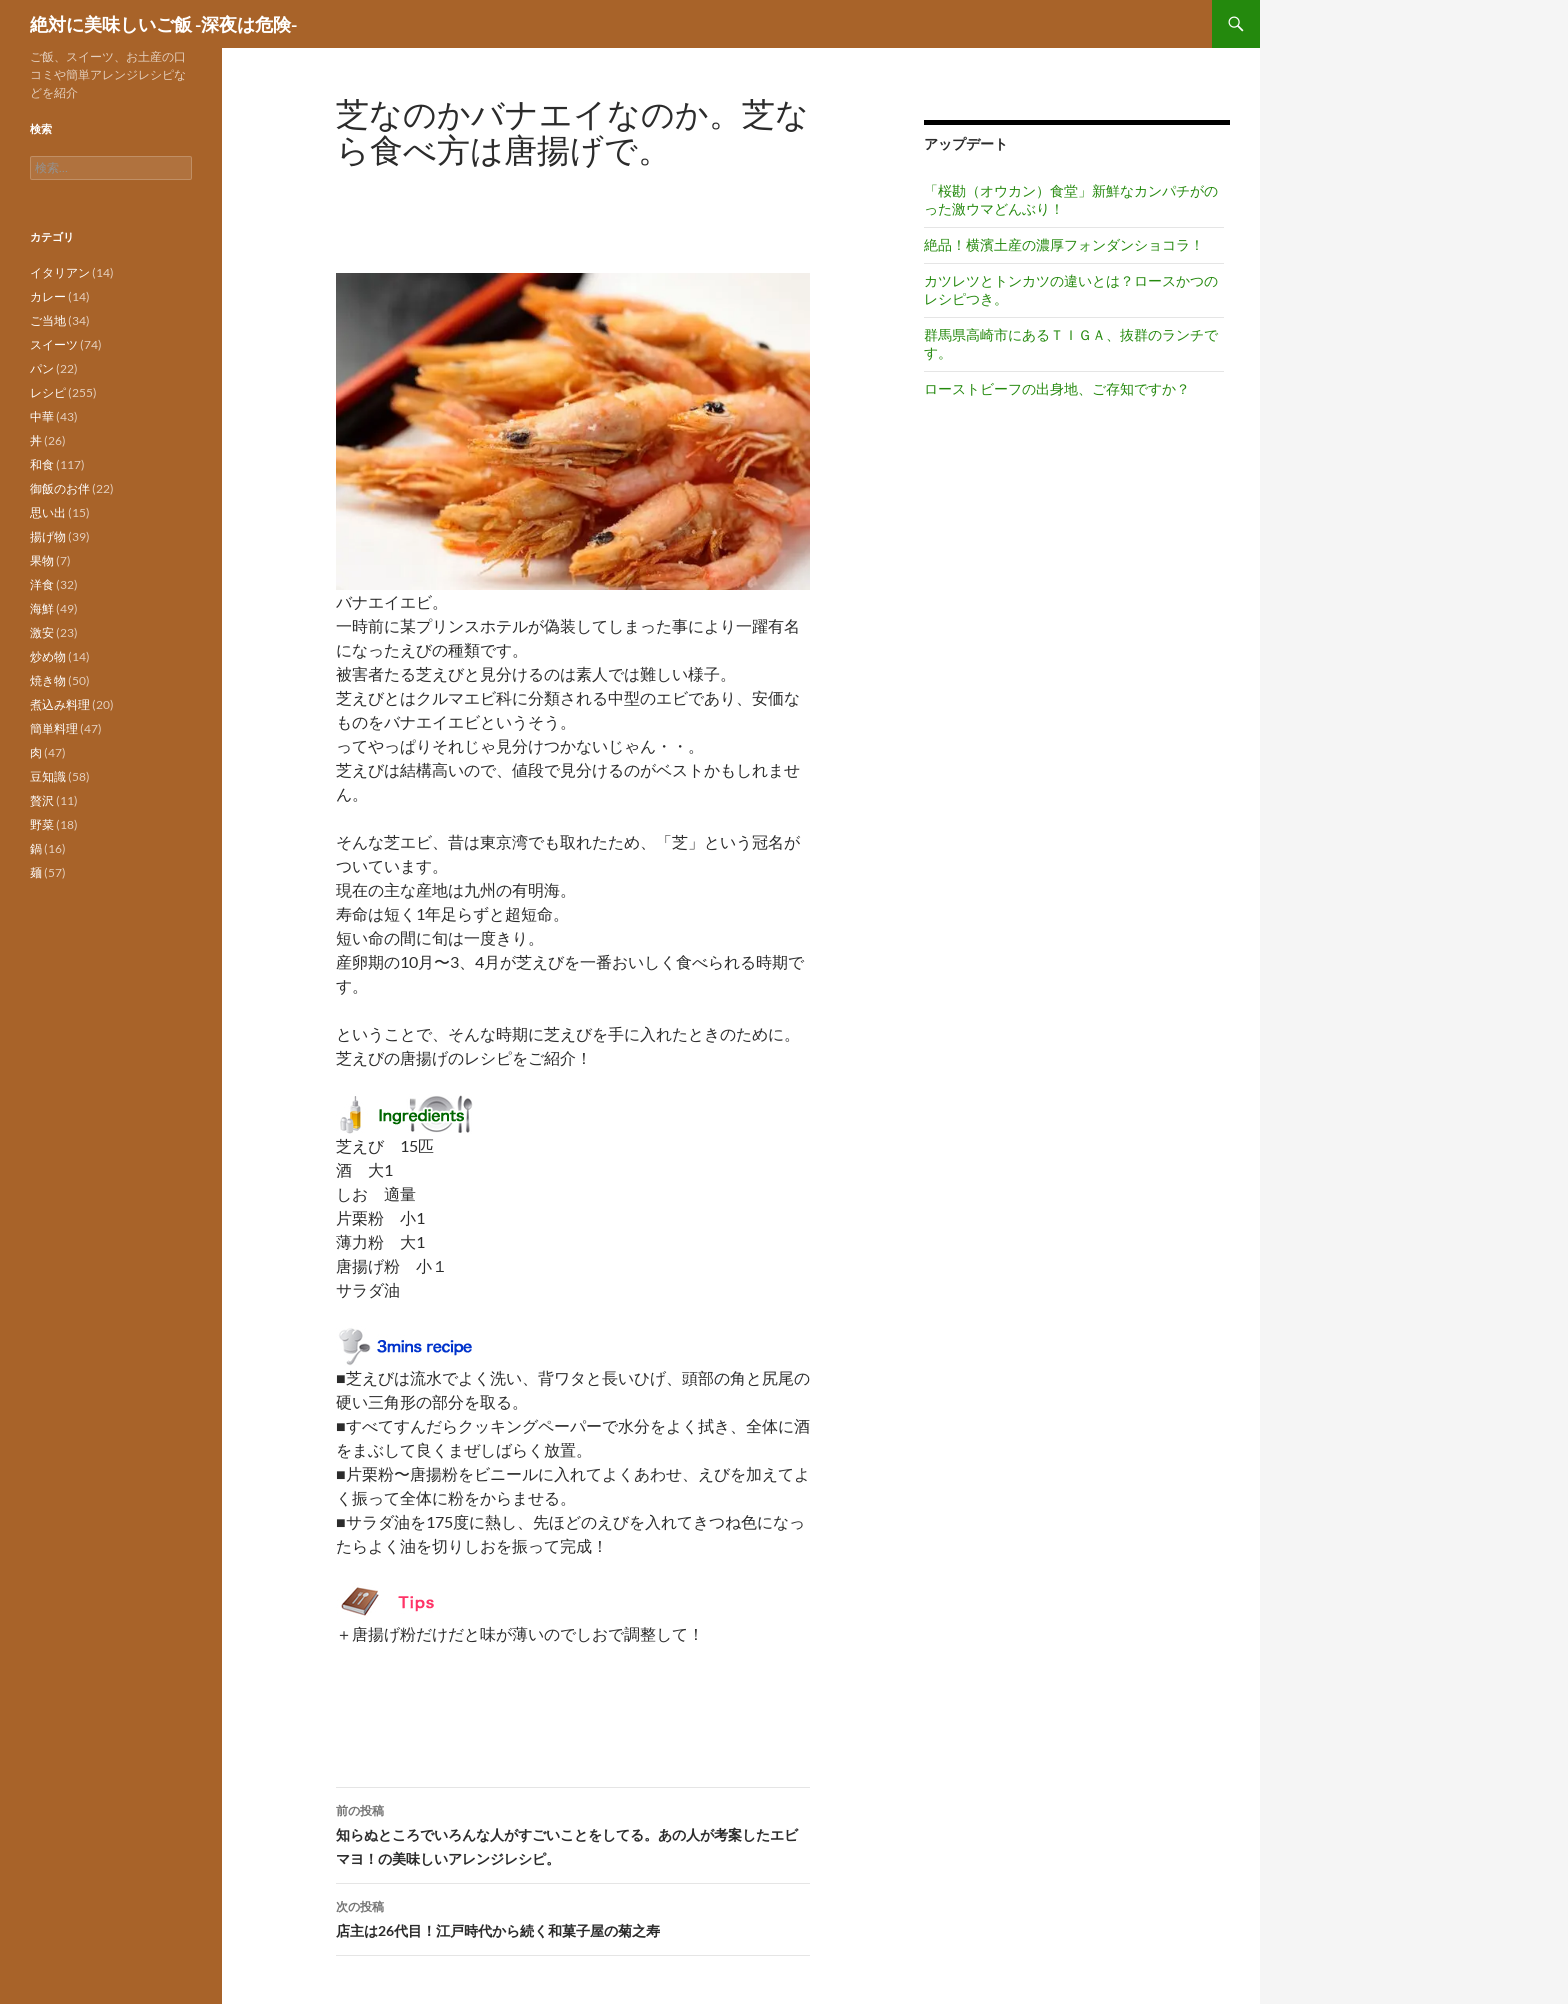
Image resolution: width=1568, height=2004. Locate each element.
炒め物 (48, 656)
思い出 (48, 512)
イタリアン (60, 272)
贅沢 (42, 800)
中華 (42, 416)
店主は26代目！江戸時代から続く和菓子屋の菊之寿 (573, 1917)
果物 (42, 560)
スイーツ (54, 344)
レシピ (48, 392)
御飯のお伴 (60, 488)
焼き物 (48, 680)
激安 (42, 632)
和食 (42, 464)
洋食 (42, 584)
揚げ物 (48, 536)
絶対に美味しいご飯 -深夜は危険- (163, 24)
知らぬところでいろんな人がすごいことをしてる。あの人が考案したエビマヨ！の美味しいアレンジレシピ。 (573, 1833)
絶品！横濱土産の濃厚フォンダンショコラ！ (1064, 244)
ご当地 (48, 320)
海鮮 (42, 608)
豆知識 (48, 776)
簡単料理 (54, 728)
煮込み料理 (60, 704)
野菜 (42, 824)
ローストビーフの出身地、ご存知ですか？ (1057, 388)
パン (42, 368)
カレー (48, 296)
